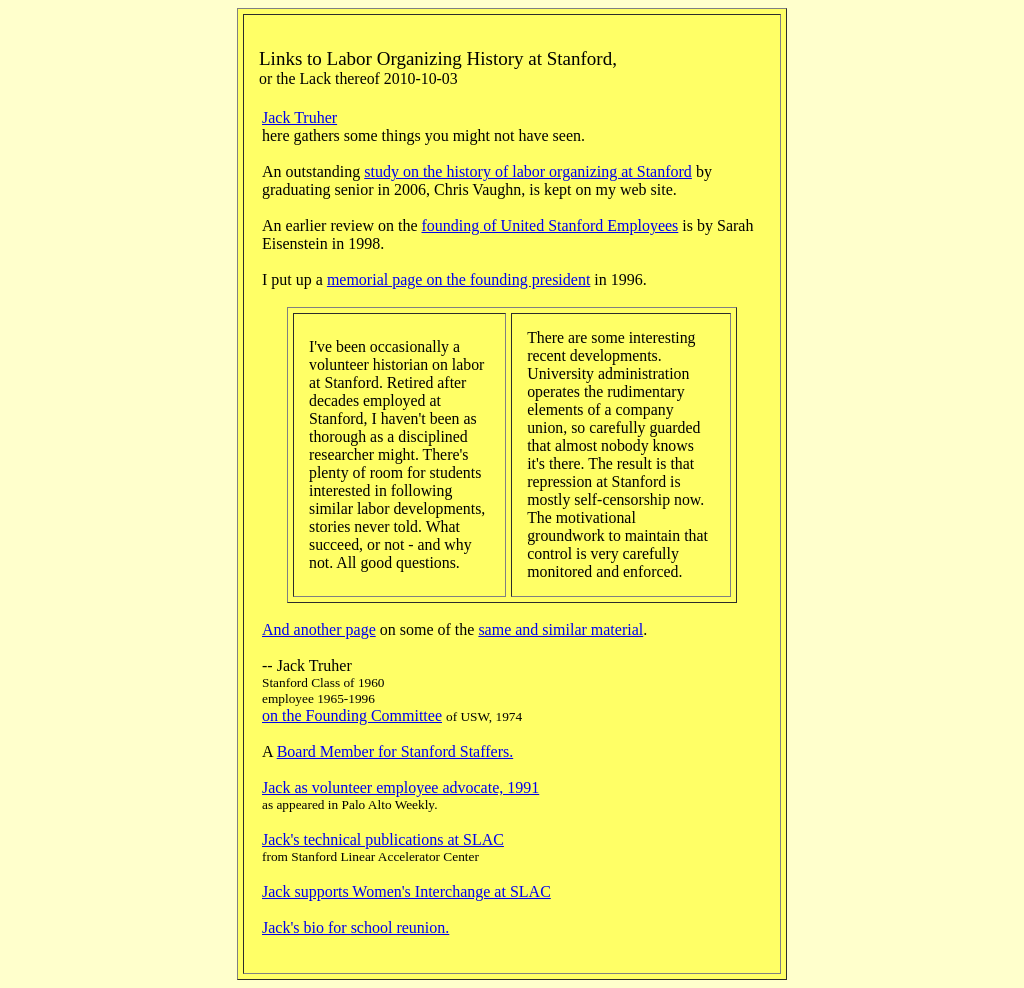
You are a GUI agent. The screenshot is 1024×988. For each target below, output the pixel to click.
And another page (319, 629)
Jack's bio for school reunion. (355, 927)
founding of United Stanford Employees (549, 225)
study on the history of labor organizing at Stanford (528, 171)
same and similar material (560, 629)
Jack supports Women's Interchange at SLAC (406, 891)
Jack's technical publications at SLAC (383, 839)
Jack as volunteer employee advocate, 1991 (400, 787)
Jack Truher (299, 117)
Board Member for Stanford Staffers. (395, 751)
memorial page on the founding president (458, 279)
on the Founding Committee (352, 715)
